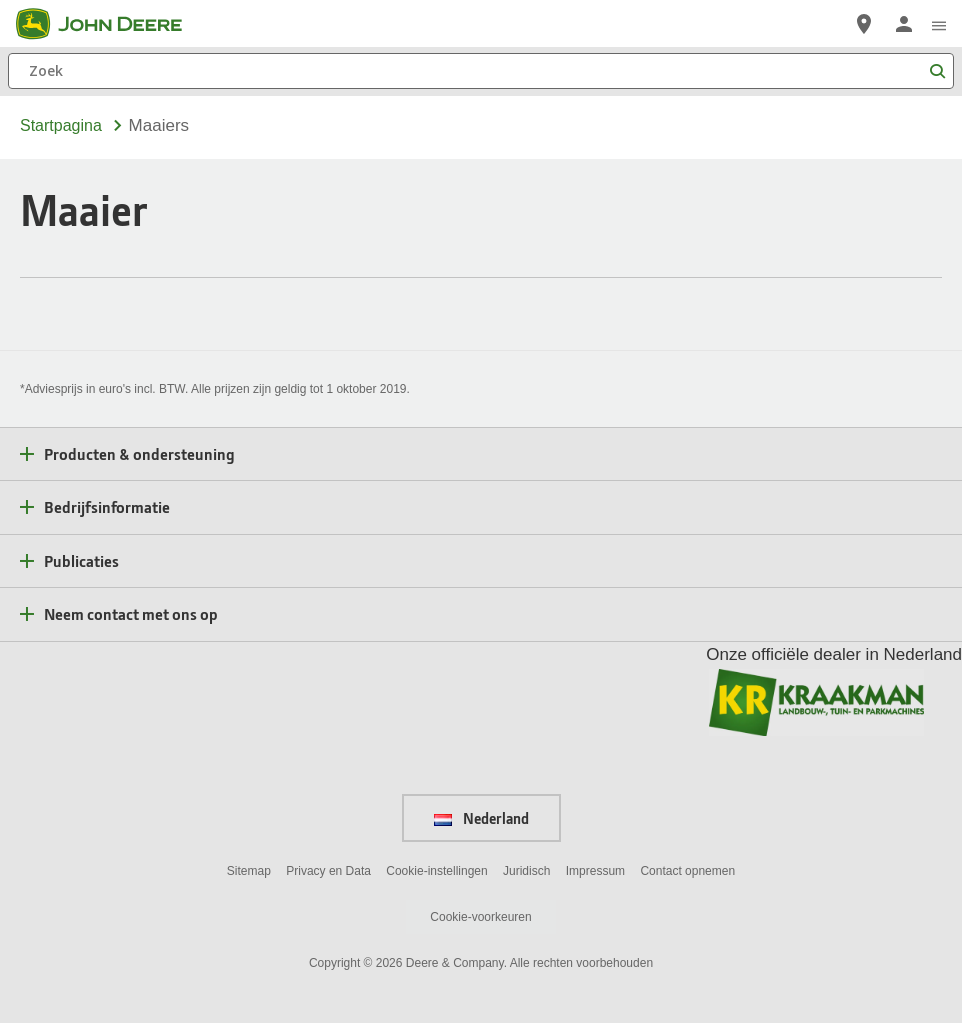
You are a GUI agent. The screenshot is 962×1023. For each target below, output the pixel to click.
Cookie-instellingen (436, 871)
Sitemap (249, 871)
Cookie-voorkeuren (480, 917)
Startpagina (61, 125)
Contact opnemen (687, 871)
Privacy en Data (328, 871)
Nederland (481, 818)
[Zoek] (481, 71)
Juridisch (526, 871)
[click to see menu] (939, 24)
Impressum (595, 871)
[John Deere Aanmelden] (904, 24)
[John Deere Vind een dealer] (864, 24)
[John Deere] (111, 24)
